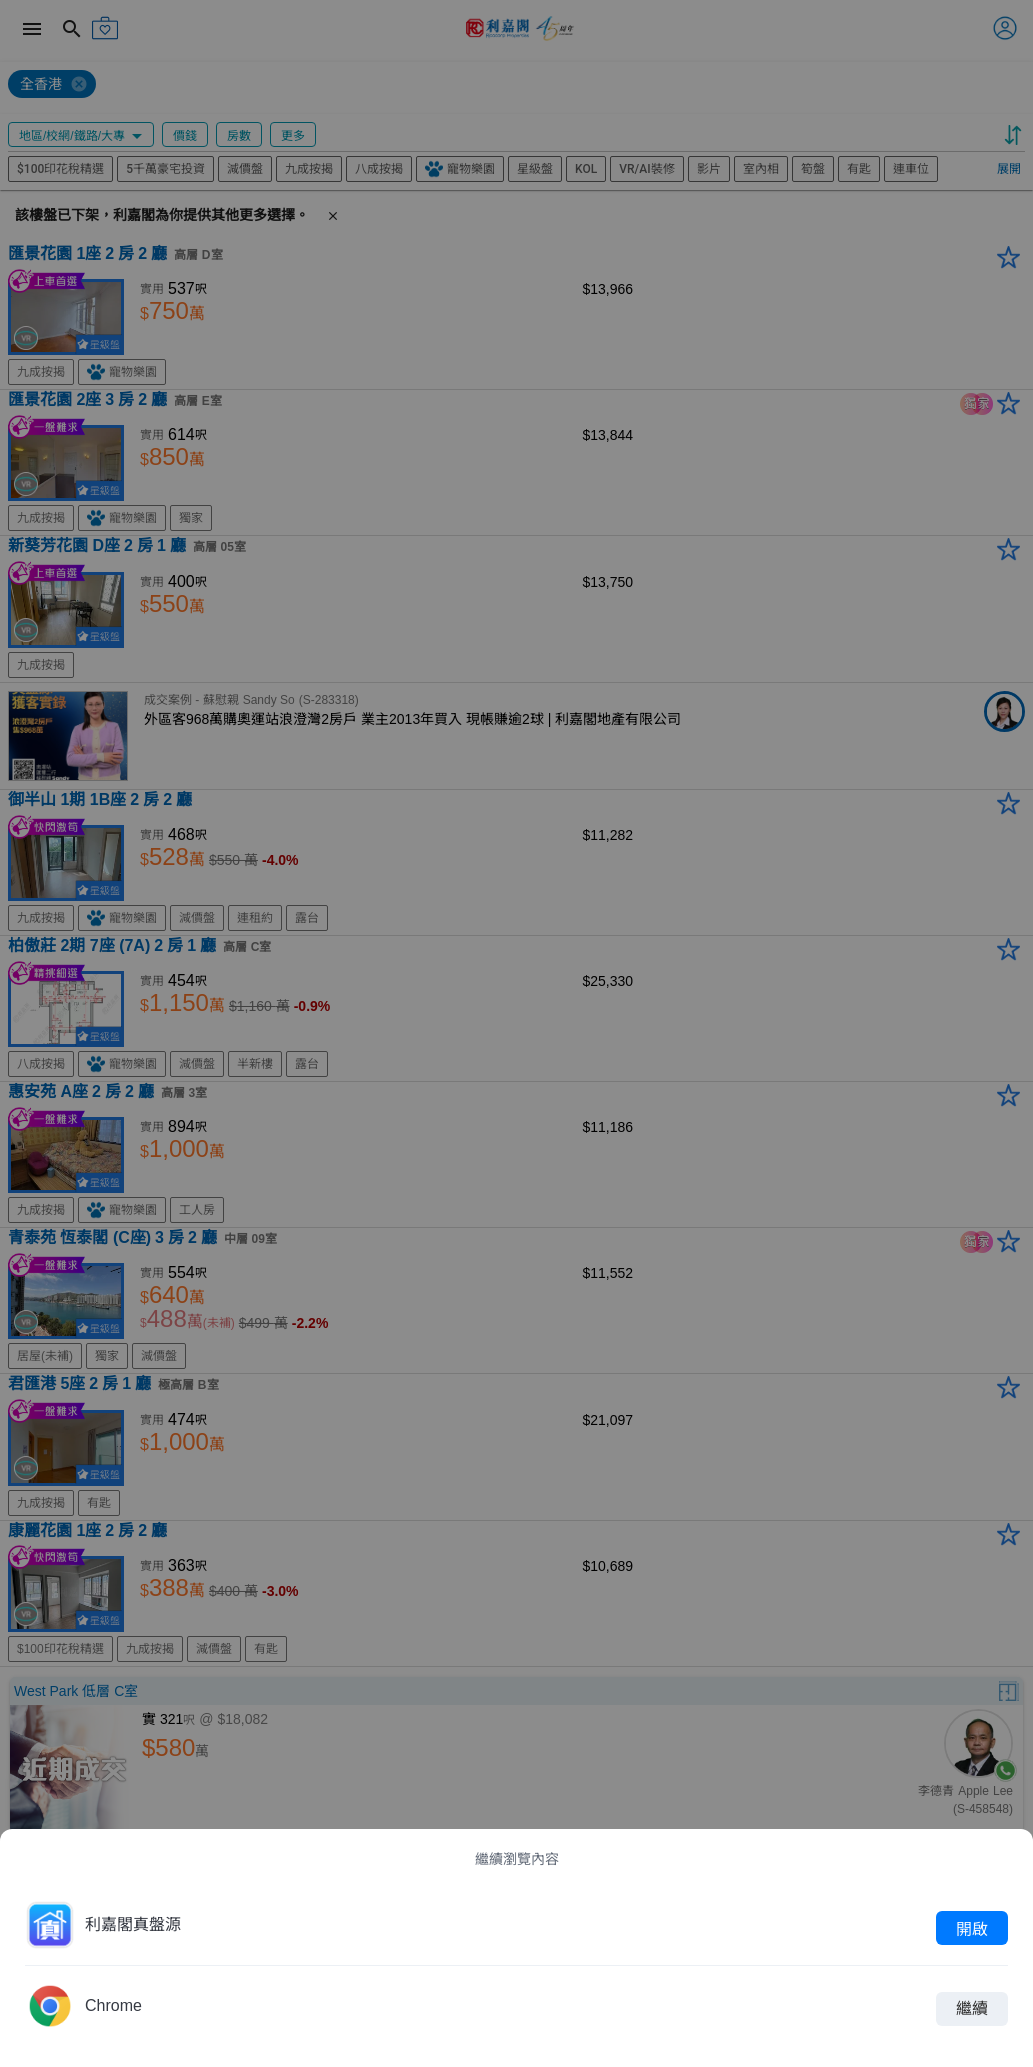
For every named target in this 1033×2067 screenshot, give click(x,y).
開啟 (972, 1928)
